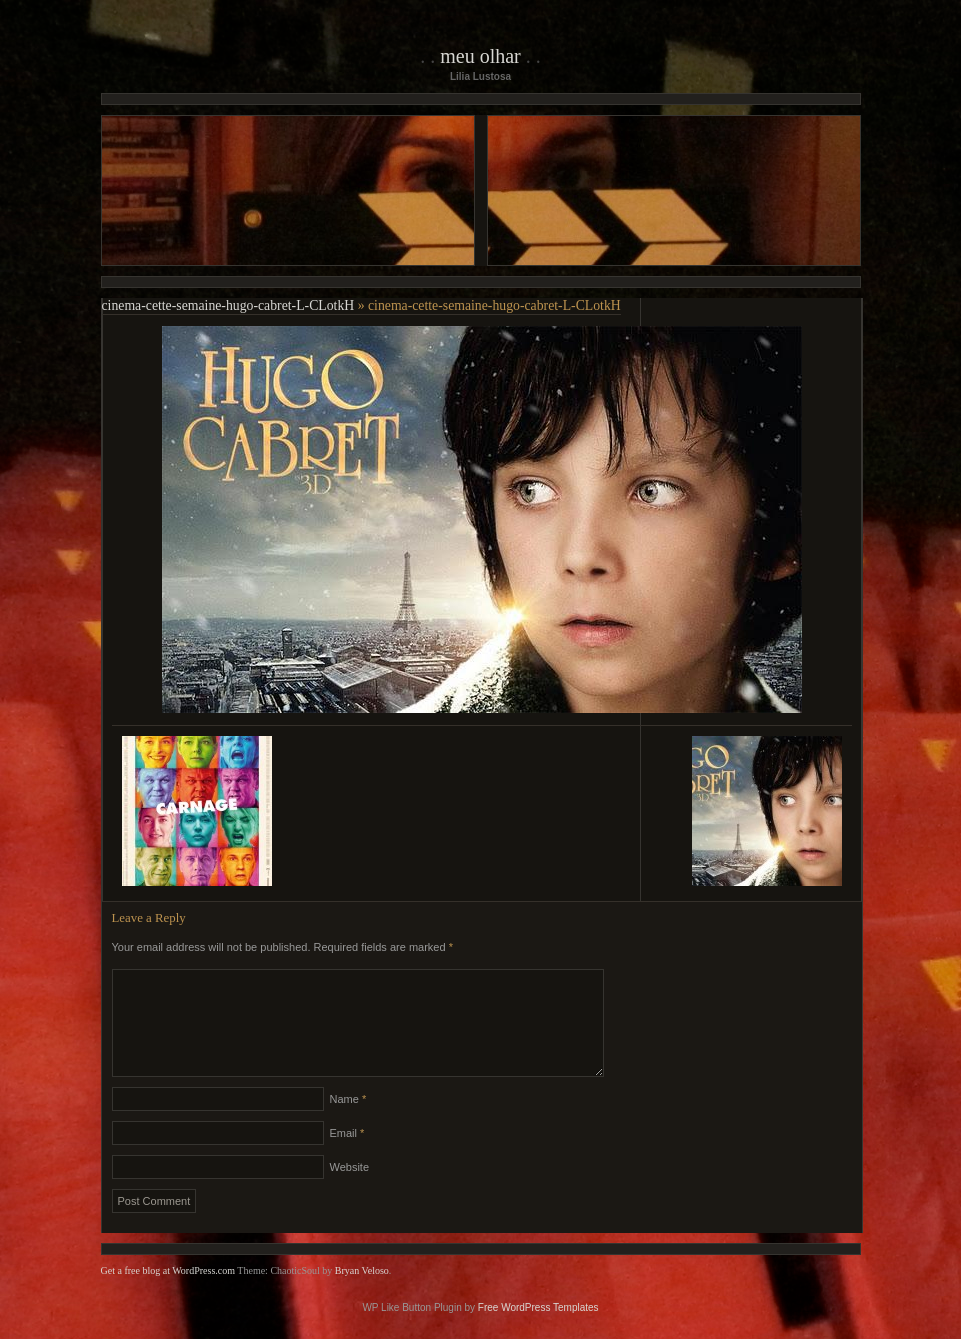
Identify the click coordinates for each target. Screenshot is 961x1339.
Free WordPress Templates (538, 1331)
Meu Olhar (480, 56)
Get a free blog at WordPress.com (168, 1294)
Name (348, 1123)
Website (350, 1191)
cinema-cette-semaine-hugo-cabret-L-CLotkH (228, 305)
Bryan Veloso (362, 1294)
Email (347, 1157)
